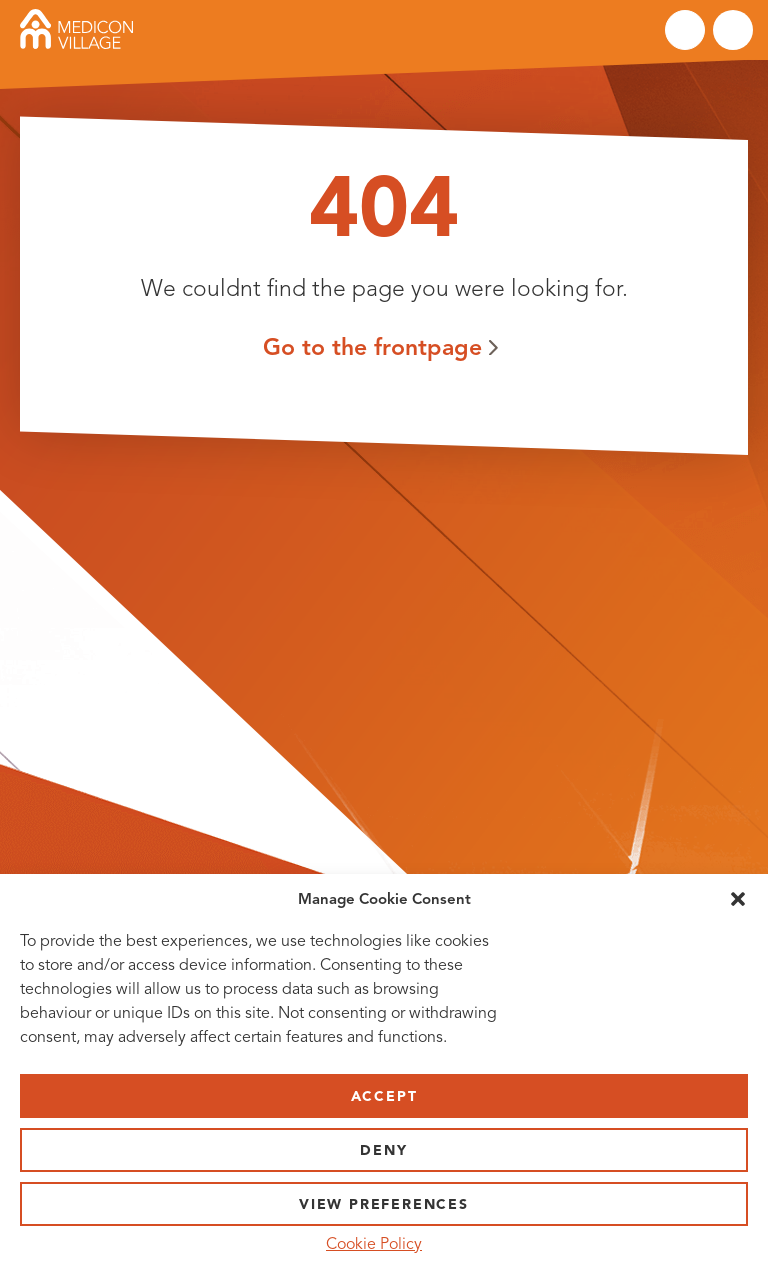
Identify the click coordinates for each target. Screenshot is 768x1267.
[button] (738, 899)
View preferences (384, 1204)
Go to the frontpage (372, 347)
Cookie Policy (374, 1244)
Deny (383, 1150)
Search (685, 30)
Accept (384, 1096)
